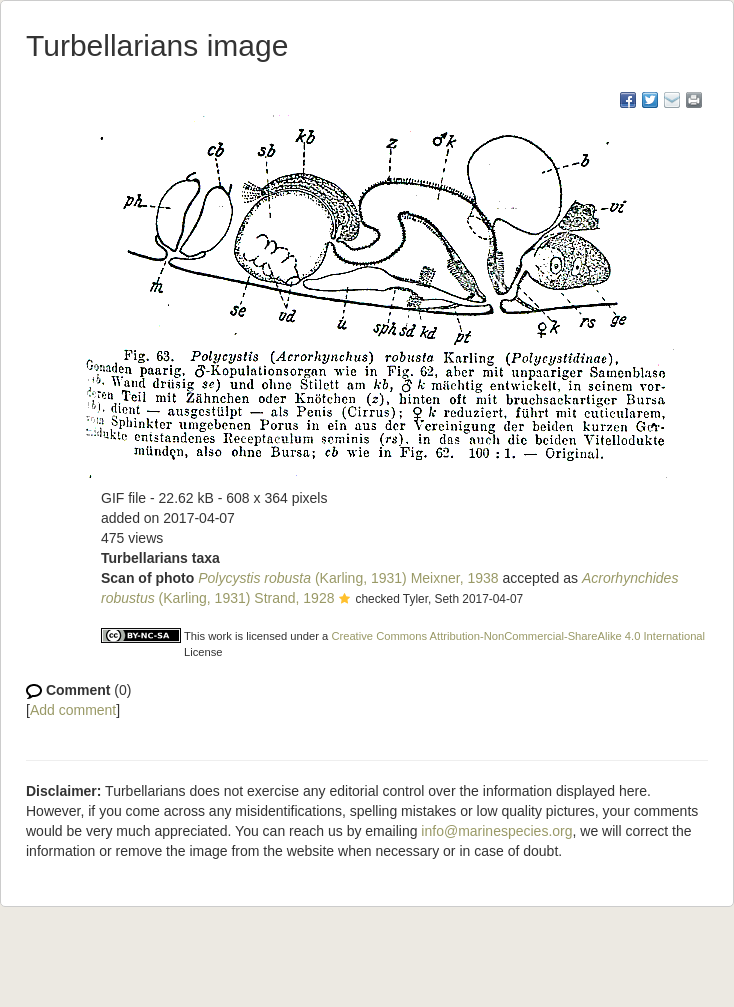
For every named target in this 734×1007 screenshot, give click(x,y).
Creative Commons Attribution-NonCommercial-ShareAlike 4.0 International (518, 636)
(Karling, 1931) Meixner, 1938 (348, 578)
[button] (344, 600)
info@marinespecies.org (496, 831)
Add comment (73, 710)
